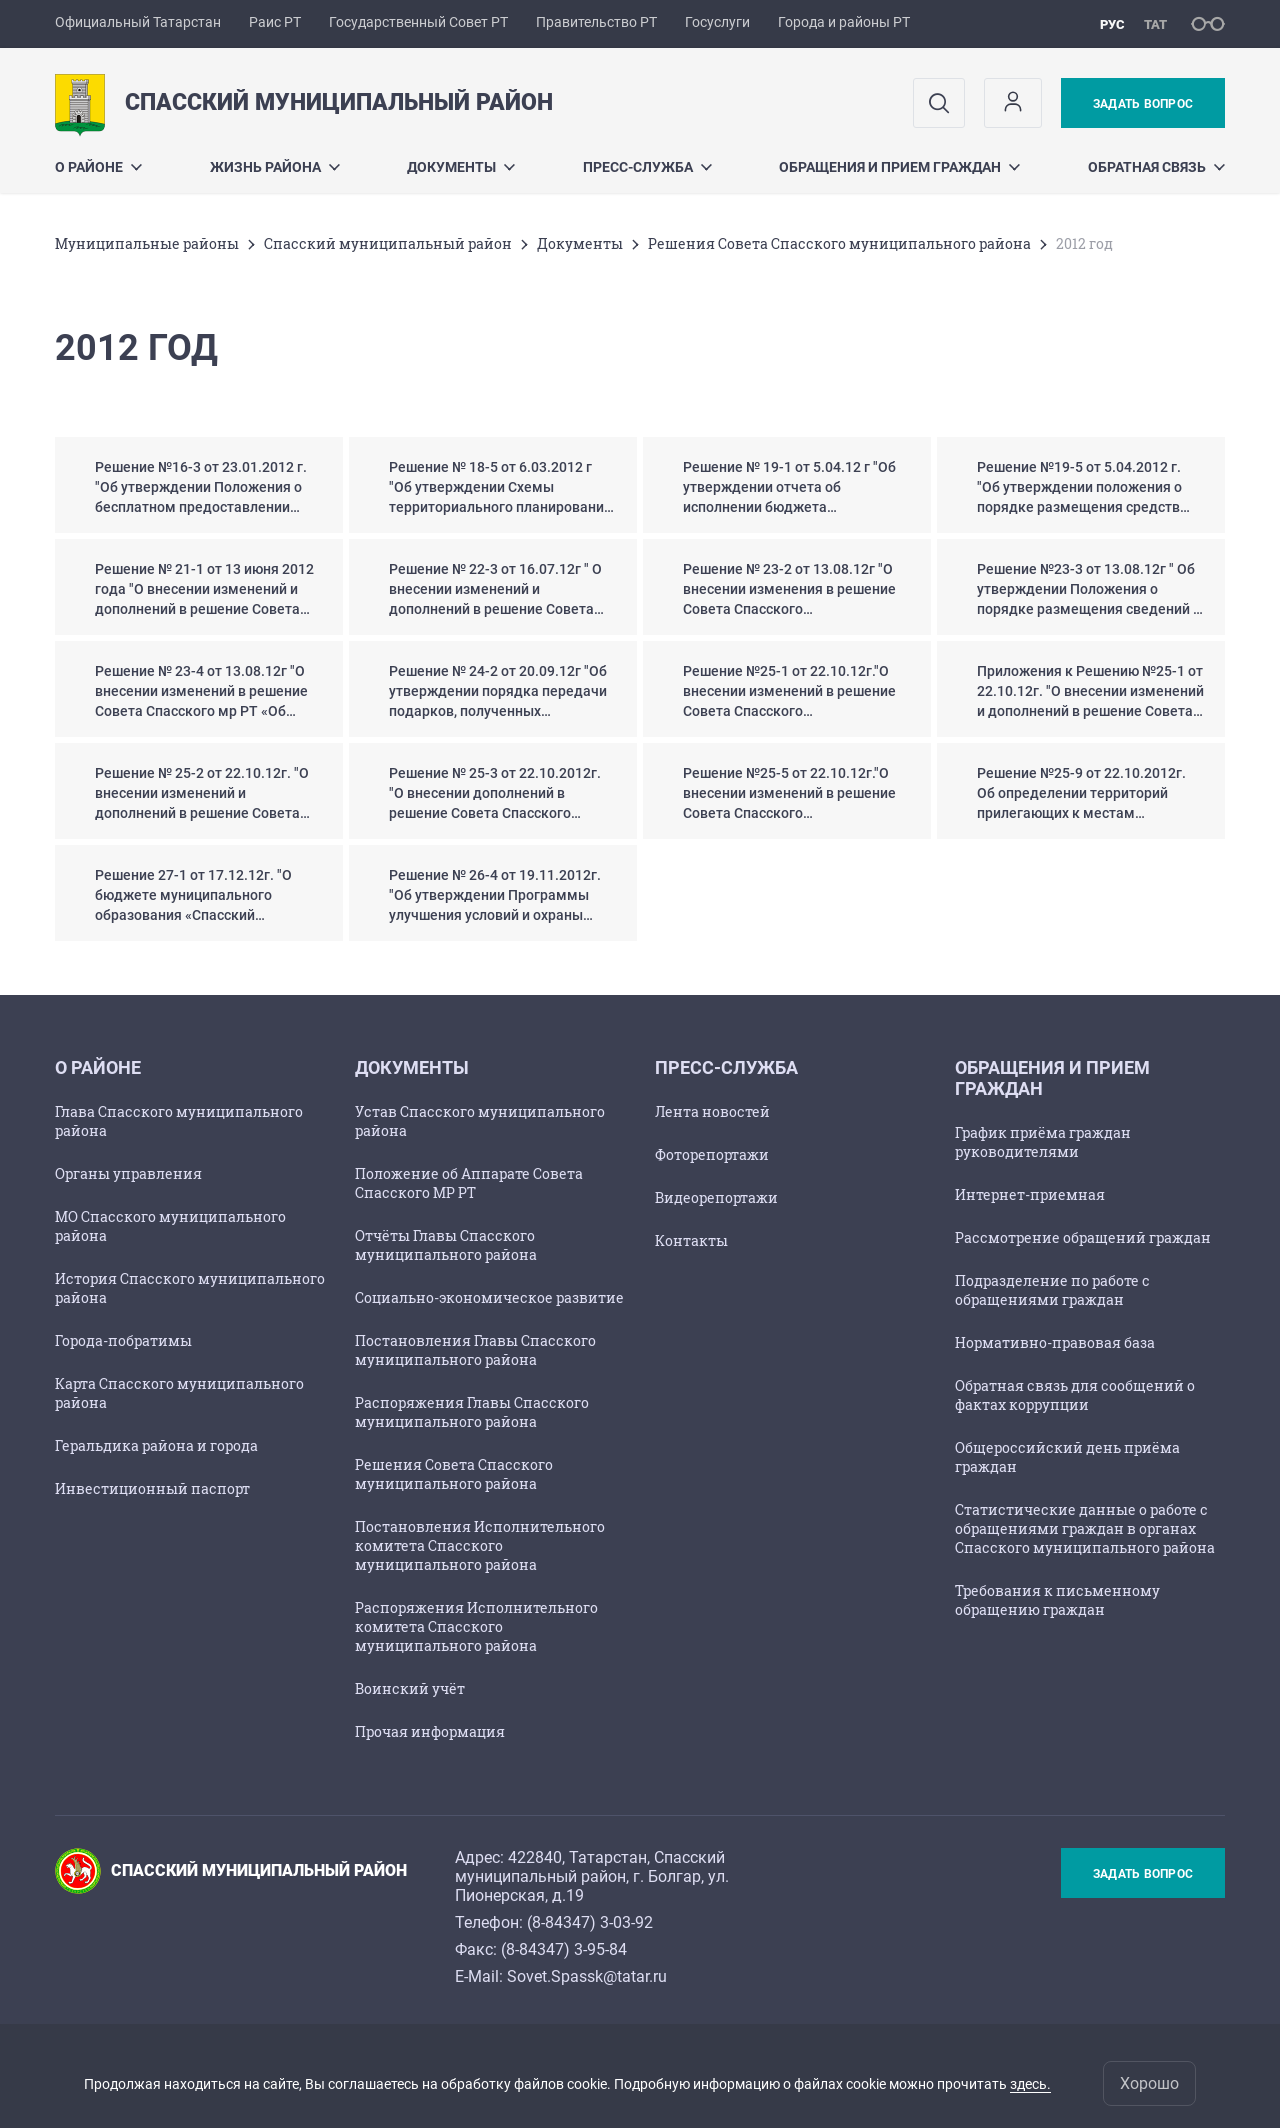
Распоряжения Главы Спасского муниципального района (472, 1412)
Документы (461, 167)
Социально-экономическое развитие (489, 1297)
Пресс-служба (647, 167)
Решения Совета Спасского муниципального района (839, 243)
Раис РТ (275, 22)
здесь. (1030, 2084)
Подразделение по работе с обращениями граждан (1052, 1290)
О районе (98, 167)
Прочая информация (430, 1731)
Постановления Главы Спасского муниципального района (475, 1350)
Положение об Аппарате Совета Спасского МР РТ (469, 1183)
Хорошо (1149, 2083)
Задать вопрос (1143, 104)
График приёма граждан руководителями (1043, 1142)
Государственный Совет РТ (418, 22)
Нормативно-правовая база (1055, 1342)
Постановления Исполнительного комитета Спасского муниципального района (480, 1545)
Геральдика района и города (156, 1445)
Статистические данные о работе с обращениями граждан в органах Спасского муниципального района (1085, 1528)
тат (1155, 24)
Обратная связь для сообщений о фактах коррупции (1075, 1395)
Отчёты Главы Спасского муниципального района (446, 1245)
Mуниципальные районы (147, 243)
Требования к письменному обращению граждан (1057, 1600)
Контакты (691, 1240)
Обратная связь (1156, 167)
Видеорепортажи (716, 1197)
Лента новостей (712, 1111)
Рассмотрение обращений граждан (1083, 1237)
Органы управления (128, 1173)
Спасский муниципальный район (388, 243)
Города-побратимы (123, 1340)
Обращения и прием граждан (899, 167)
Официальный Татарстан (138, 22)
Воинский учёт (410, 1688)
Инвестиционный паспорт (152, 1488)
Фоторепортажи (712, 1154)
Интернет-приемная (1030, 1194)
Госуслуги (717, 22)
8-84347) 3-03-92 (592, 1922)
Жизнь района (275, 167)
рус (1112, 24)
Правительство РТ (596, 22)
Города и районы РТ (844, 22)
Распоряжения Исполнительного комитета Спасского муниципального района (476, 1626)
